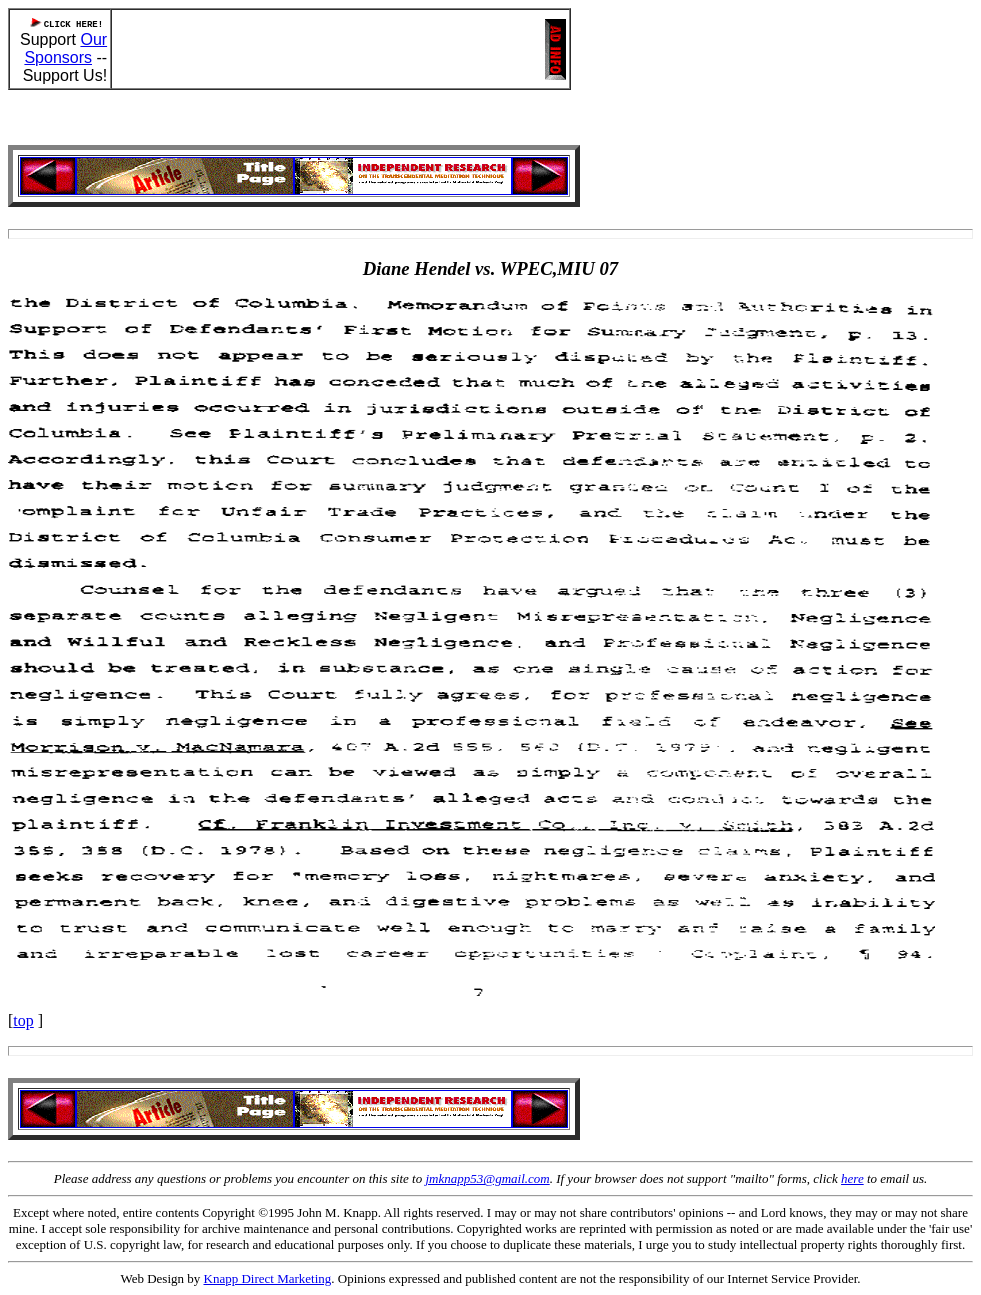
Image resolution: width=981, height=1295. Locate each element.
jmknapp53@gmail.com (487, 1178)
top (23, 1020)
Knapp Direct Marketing (268, 1278)
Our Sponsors (65, 48)
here (852, 1178)
